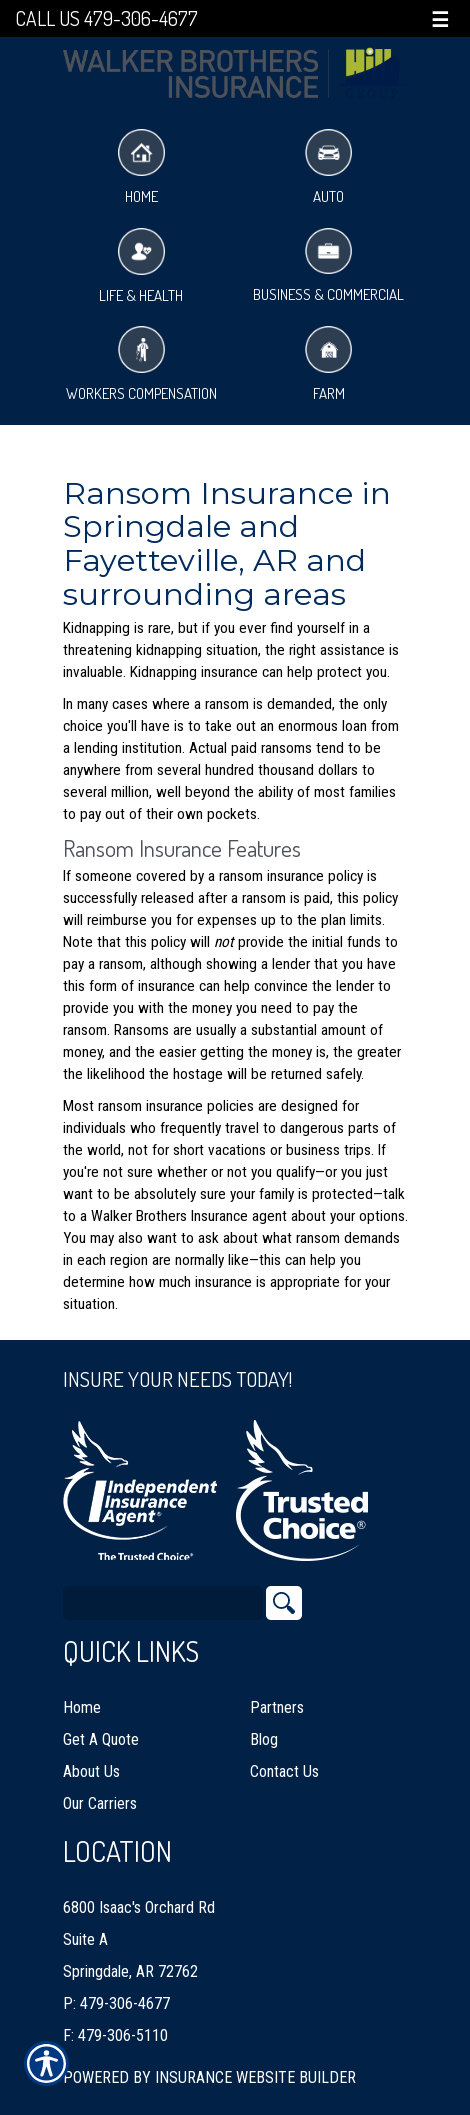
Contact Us (284, 1771)
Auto (328, 167)
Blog (264, 1739)
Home (141, 167)
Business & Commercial (328, 266)
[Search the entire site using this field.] (163, 1603)
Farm (328, 364)
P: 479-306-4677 (116, 2003)
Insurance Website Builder (255, 2077)
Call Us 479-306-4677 (106, 18)
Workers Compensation (141, 364)
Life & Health (141, 266)
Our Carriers (100, 1803)
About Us (91, 1771)
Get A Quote (101, 1739)
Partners (277, 1707)
